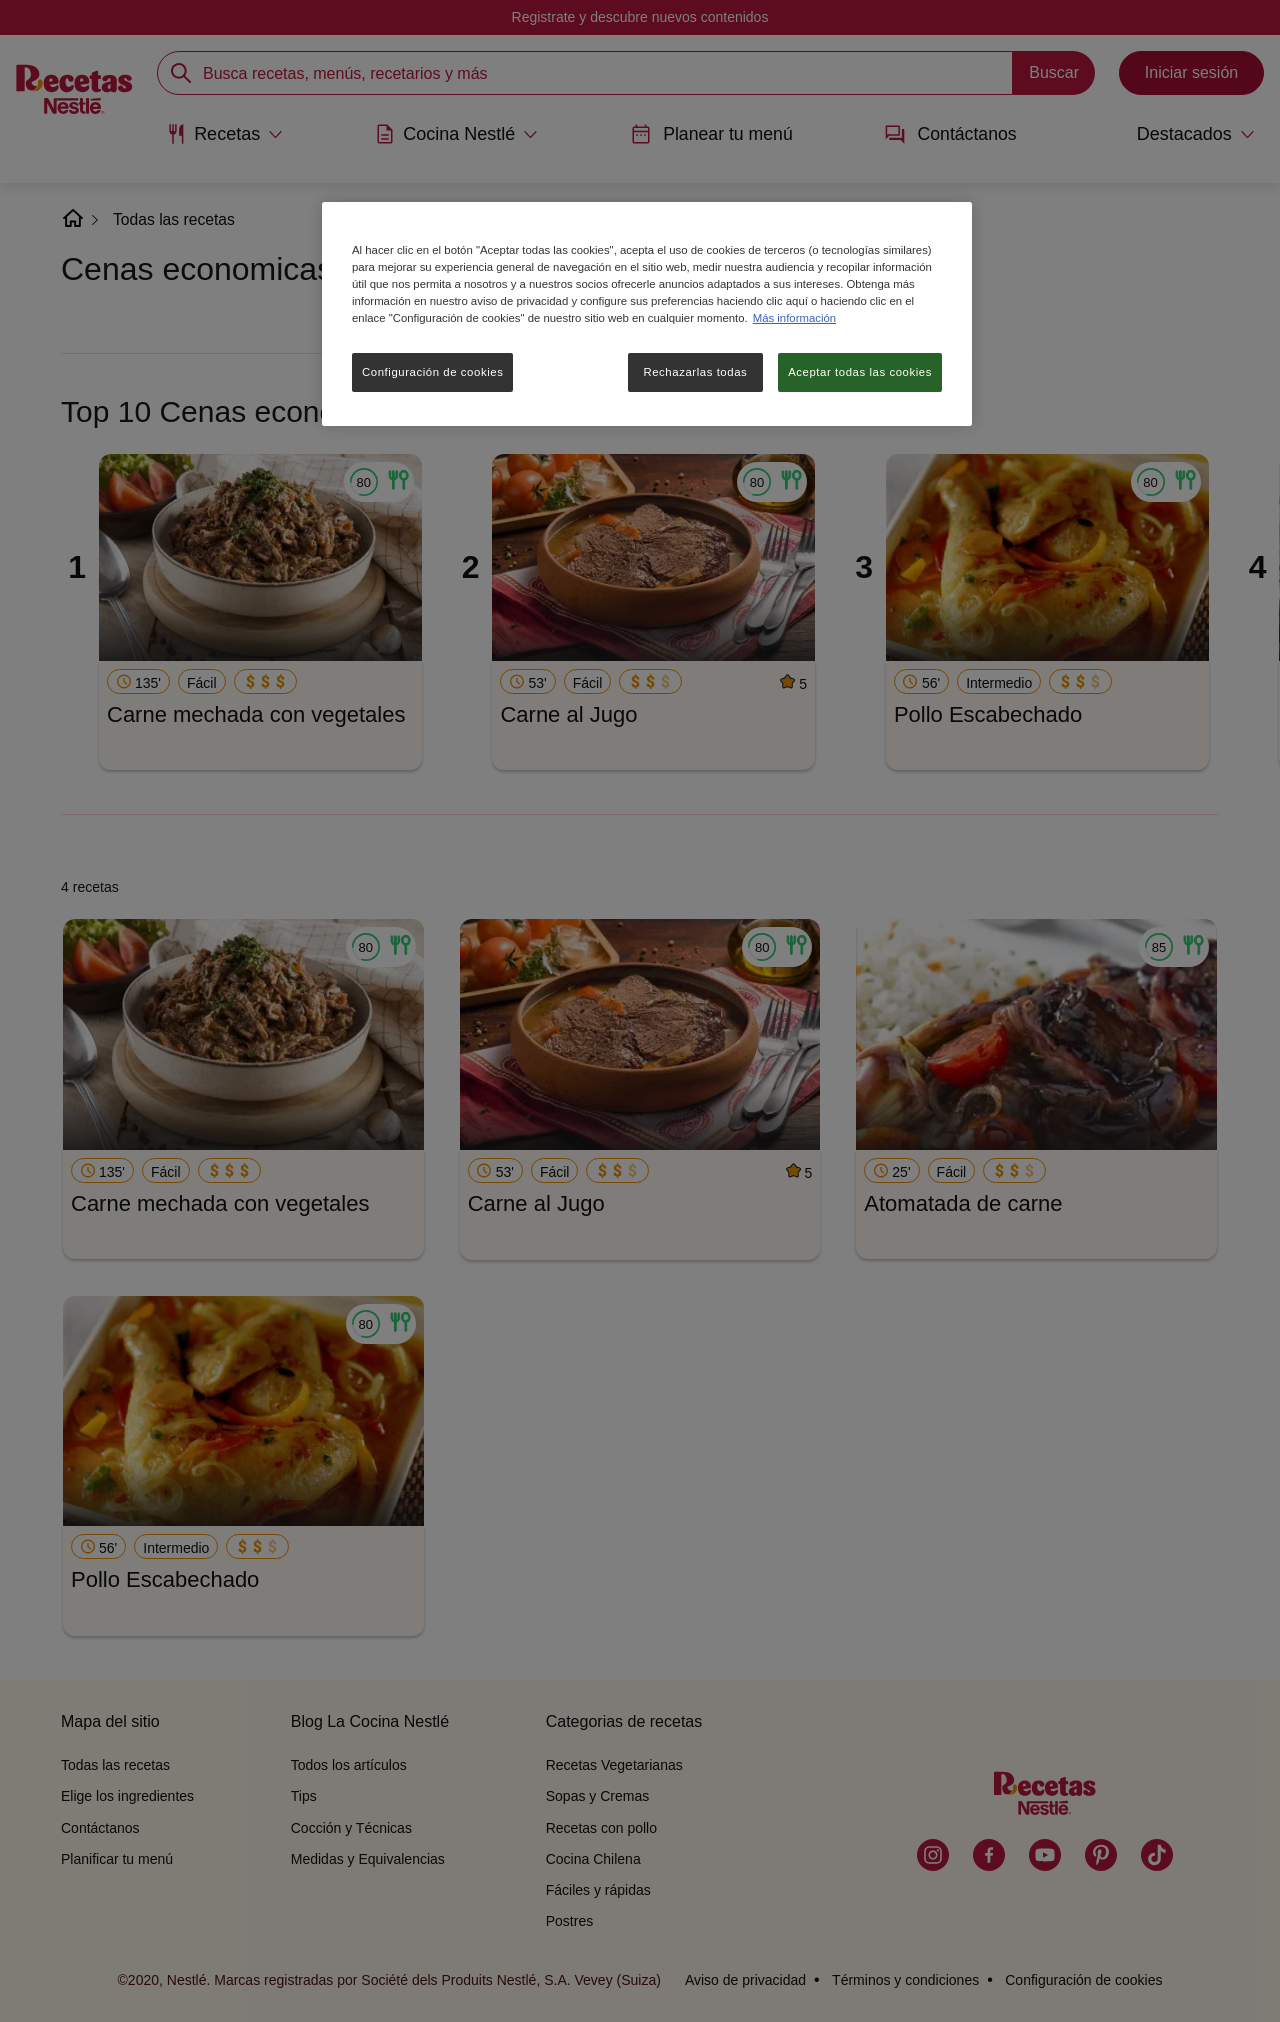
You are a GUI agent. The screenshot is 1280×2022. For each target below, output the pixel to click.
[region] (647, 314)
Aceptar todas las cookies (860, 372)
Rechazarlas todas (695, 372)
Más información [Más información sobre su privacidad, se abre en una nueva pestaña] (794, 318)
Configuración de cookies (432, 372)
